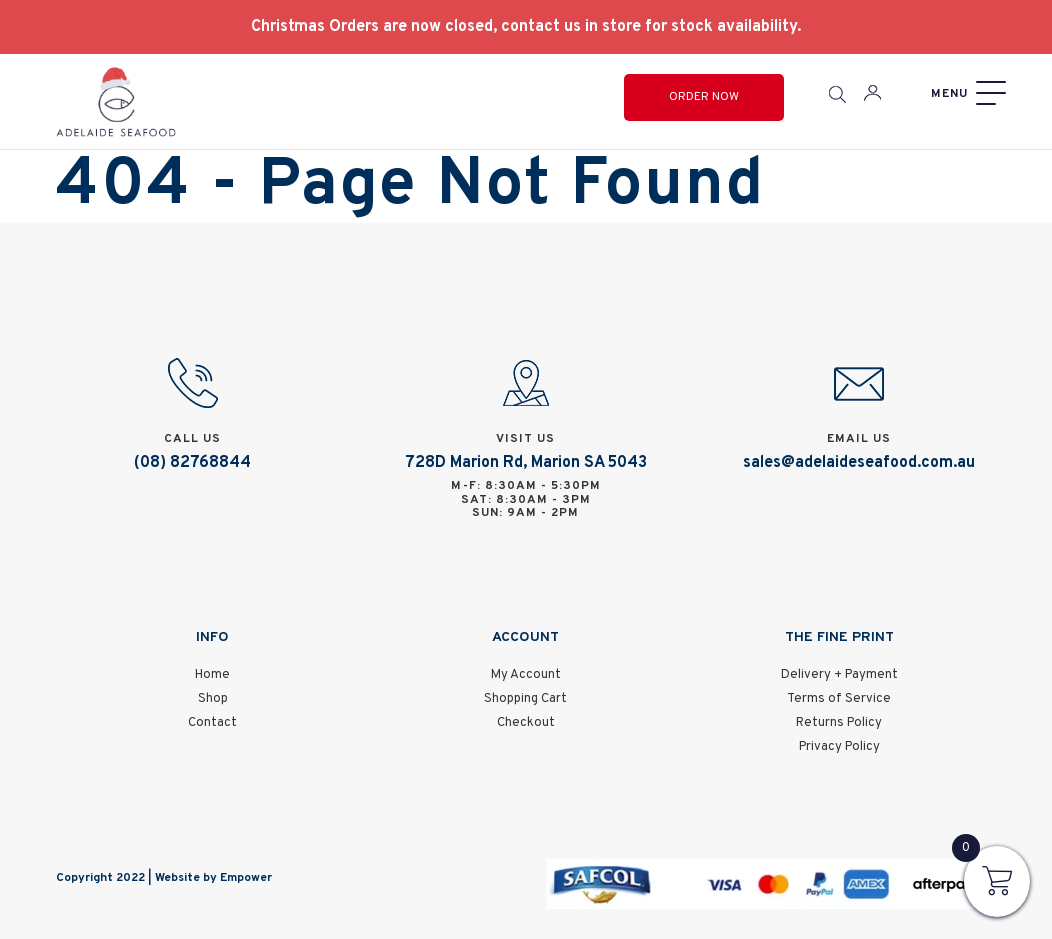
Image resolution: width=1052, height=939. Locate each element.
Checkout (526, 723)
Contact (212, 723)
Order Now (704, 97)
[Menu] (966, 93)
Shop (213, 699)
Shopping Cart (525, 699)
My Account (526, 675)
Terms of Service (839, 699)
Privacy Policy (839, 747)
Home (212, 675)
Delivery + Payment (839, 675)
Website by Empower (213, 878)
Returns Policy (839, 723)
